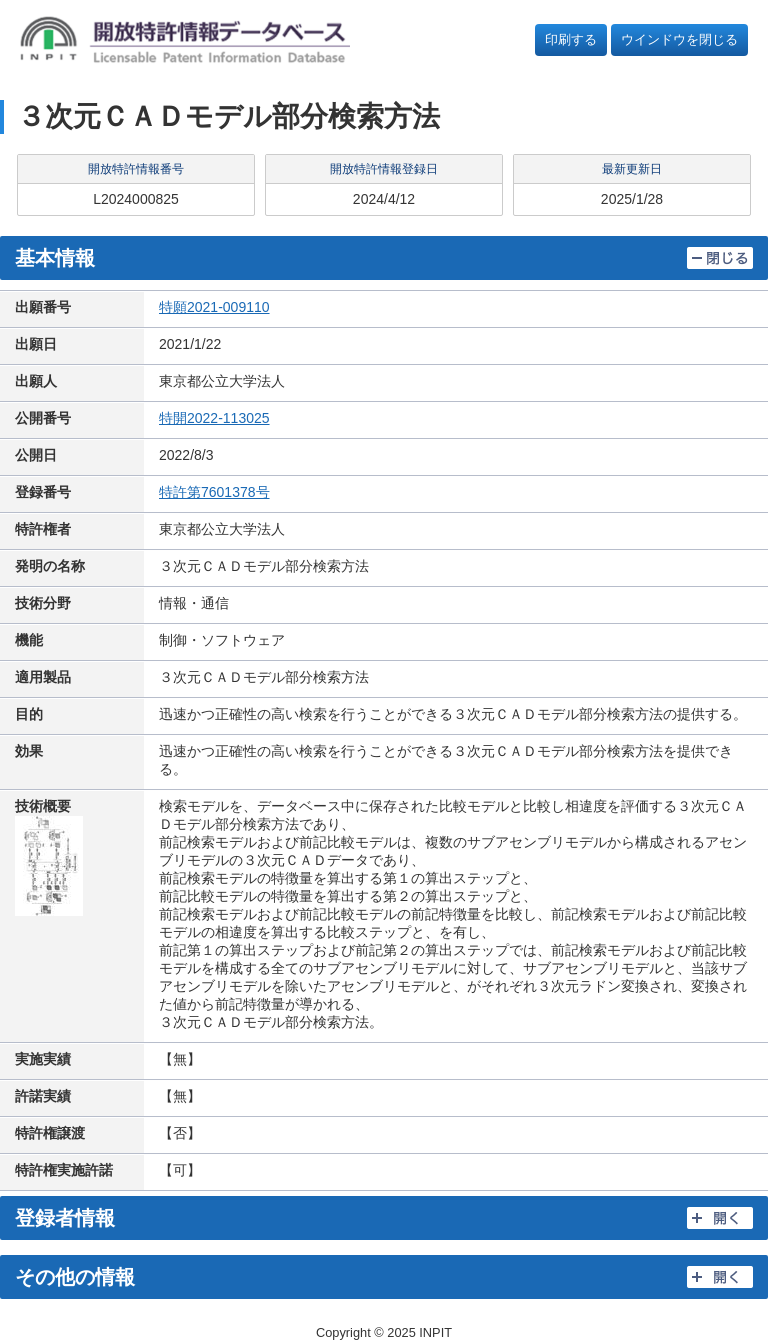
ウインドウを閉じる (679, 39)
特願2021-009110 (214, 307)
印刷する (571, 39)
